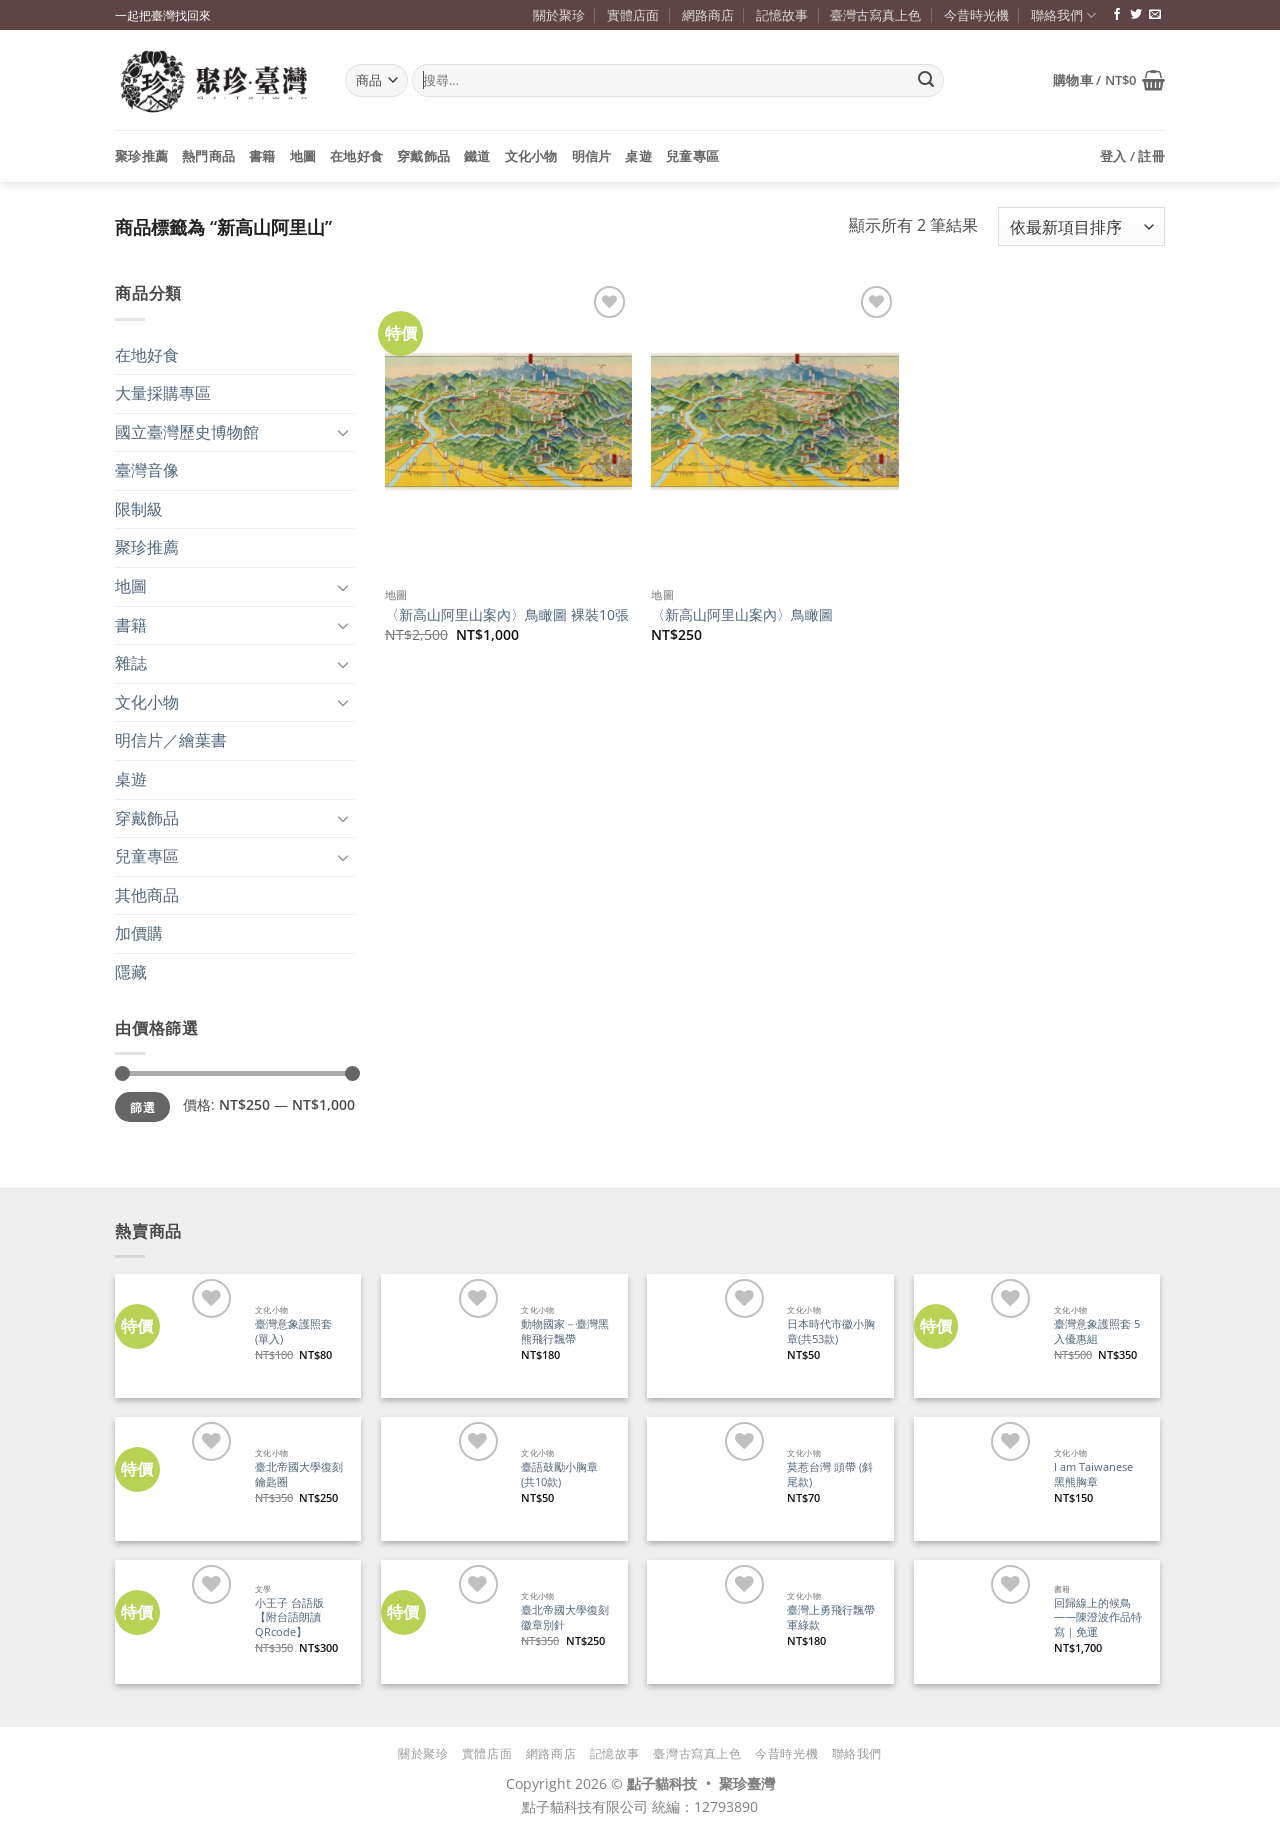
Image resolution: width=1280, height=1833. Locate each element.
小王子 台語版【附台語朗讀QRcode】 (289, 1617)
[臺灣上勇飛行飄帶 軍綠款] (708, 1621)
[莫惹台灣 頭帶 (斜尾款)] (708, 1478)
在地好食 (356, 156)
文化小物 (531, 156)
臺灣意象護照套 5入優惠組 (1097, 1331)
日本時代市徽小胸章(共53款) (831, 1331)
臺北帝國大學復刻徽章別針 (565, 1617)
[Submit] (926, 81)
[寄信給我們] (1155, 15)
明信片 (592, 156)
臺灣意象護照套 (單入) (293, 1331)
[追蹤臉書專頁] (1117, 15)
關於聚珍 (559, 15)
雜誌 (131, 663)
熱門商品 (208, 156)
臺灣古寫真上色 (875, 15)
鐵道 (477, 156)
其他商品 (147, 895)
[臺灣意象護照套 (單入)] (176, 1335)
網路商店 (708, 15)
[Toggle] (343, 432)
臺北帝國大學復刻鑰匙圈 (299, 1474)
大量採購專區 (163, 393)
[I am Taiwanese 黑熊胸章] (975, 1478)
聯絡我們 (1063, 15)
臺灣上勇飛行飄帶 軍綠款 (831, 1617)
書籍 (262, 156)
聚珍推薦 (141, 156)
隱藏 (131, 972)
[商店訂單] (1081, 226)
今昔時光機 (976, 15)
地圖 (303, 156)
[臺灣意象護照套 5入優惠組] (975, 1335)
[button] (1109, 80)
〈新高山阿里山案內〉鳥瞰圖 (742, 615)
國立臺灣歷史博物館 (187, 432)
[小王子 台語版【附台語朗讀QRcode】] (176, 1621)
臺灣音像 (147, 470)
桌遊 (638, 156)
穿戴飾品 (423, 156)
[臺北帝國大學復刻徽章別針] (442, 1621)
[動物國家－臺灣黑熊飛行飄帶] (442, 1335)
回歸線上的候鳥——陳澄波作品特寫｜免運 (1098, 1617)
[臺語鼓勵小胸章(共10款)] (442, 1478)
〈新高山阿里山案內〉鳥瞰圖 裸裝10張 (507, 615)
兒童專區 (692, 156)
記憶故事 (782, 15)
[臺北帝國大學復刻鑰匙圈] (176, 1478)
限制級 (139, 509)
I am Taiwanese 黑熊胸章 (1093, 1474)
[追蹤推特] (1136, 15)
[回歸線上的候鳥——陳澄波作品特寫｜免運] (975, 1621)
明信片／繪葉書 (171, 740)
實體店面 (633, 15)
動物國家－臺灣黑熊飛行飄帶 (565, 1331)
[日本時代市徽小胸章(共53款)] (708, 1335)
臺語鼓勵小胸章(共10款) (559, 1474)
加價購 (139, 933)
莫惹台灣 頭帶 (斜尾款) (830, 1474)
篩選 (142, 1107)
